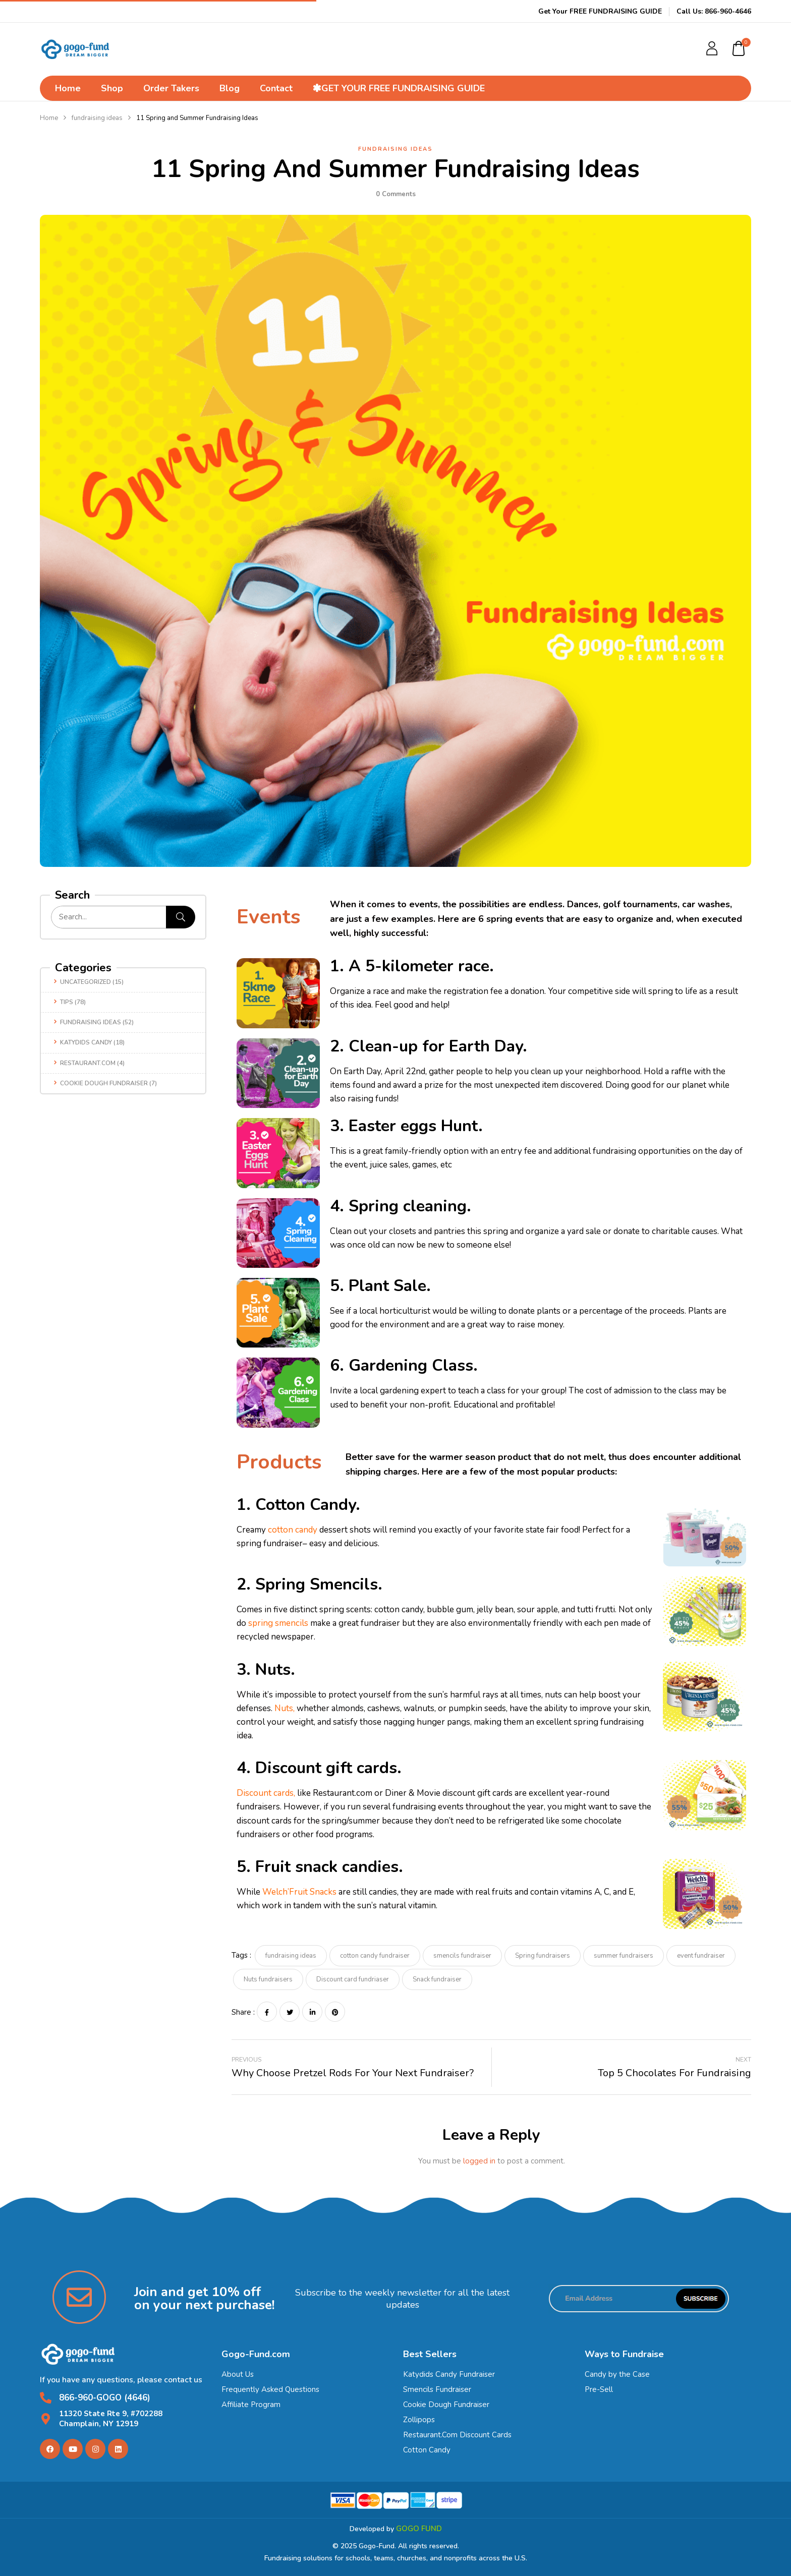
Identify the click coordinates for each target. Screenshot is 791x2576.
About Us (237, 2374)
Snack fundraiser (437, 1979)
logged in (479, 2161)
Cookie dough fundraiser (104, 1083)
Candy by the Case (617, 2374)
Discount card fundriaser (352, 1979)
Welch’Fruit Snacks (299, 1892)
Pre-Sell (599, 2389)
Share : (243, 2012)
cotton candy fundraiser (375, 1955)
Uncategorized (85, 982)
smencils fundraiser (462, 1955)
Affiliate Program (250, 2404)
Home (49, 118)
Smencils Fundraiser (437, 2389)
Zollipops (419, 2420)
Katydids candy (86, 1042)
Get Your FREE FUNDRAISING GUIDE (600, 11)
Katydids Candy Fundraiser (449, 2374)
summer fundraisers (623, 1955)
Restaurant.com (88, 1063)
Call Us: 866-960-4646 (713, 11)
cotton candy (292, 1530)
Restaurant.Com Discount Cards (457, 2435)
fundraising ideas (97, 118)
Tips (66, 1002)
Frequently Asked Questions (270, 2389)
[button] (739, 49)
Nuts (283, 1708)
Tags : (241, 1955)
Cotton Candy (426, 2450)
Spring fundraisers (542, 1955)
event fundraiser (701, 1955)
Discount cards (265, 1793)
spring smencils (278, 1623)
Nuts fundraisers (268, 1979)
